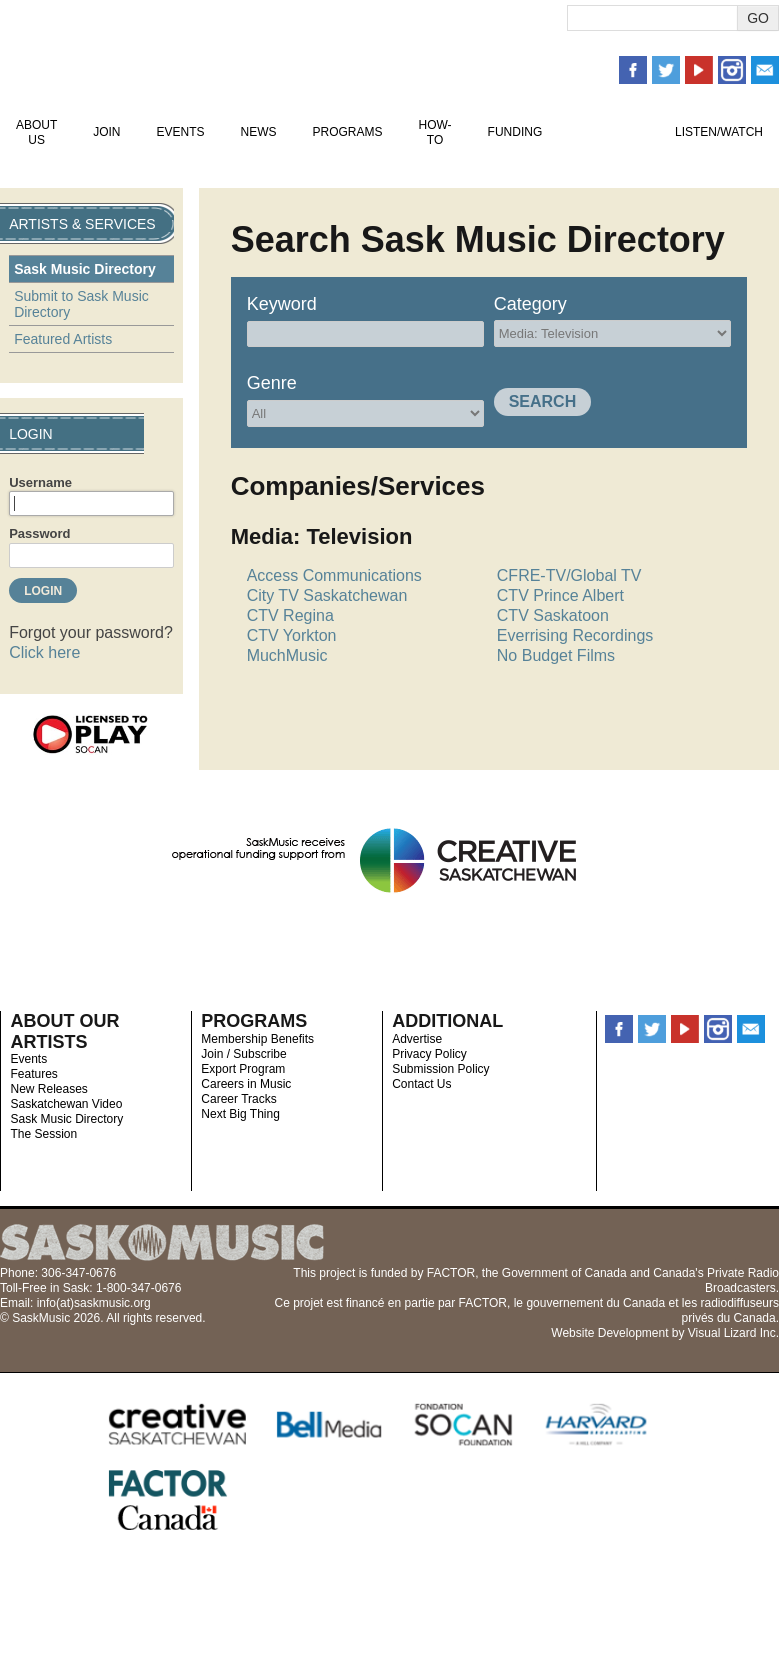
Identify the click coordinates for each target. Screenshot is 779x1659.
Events (180, 132)
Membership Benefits (257, 1039)
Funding (515, 132)
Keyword (282, 304)
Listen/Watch (719, 132)
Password (39, 533)
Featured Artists (63, 339)
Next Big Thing (240, 1114)
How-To (435, 132)
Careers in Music (246, 1084)
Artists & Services (608, 132)
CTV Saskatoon (553, 615)
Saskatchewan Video (66, 1104)
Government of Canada (564, 1273)
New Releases (48, 1089)
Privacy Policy (429, 1054)
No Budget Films (556, 655)
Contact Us (421, 1084)
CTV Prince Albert (560, 595)
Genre (272, 383)
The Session (43, 1134)
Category (530, 304)
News (258, 132)
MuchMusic (287, 655)
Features (33, 1074)
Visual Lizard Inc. (733, 1333)
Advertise (417, 1039)
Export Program (243, 1069)
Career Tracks (238, 1099)
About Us (36, 132)
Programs (347, 132)
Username (40, 482)
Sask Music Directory (85, 269)
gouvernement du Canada (595, 1303)
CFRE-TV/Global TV (569, 575)
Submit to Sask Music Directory (81, 304)
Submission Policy (440, 1069)
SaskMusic (124, 52)
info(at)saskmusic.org (94, 1303)
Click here (44, 652)
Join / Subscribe (243, 1054)
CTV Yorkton (292, 635)
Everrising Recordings (575, 635)
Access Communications (334, 575)
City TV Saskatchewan (327, 595)
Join (106, 132)
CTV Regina (290, 615)
